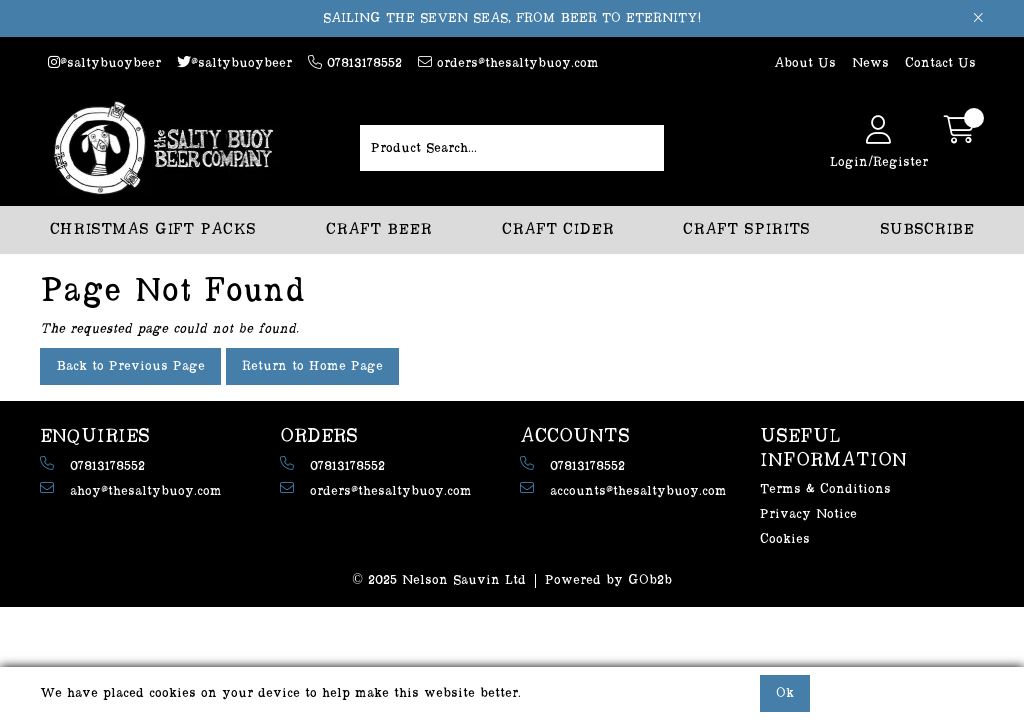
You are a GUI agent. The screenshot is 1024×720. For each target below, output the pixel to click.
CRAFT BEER (379, 229)
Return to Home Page (312, 366)
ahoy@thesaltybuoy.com (131, 489)
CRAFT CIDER (558, 229)
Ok (785, 693)
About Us (805, 63)
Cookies (785, 539)
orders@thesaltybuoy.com (508, 62)
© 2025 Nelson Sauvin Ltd (439, 580)
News (870, 63)
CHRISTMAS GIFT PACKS (153, 229)
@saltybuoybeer (104, 62)
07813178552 (355, 62)
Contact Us (940, 63)
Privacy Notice (808, 514)
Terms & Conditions (825, 489)
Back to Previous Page (130, 366)
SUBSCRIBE (927, 229)
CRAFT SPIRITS (746, 229)
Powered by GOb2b (608, 580)
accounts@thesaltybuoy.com (623, 489)
